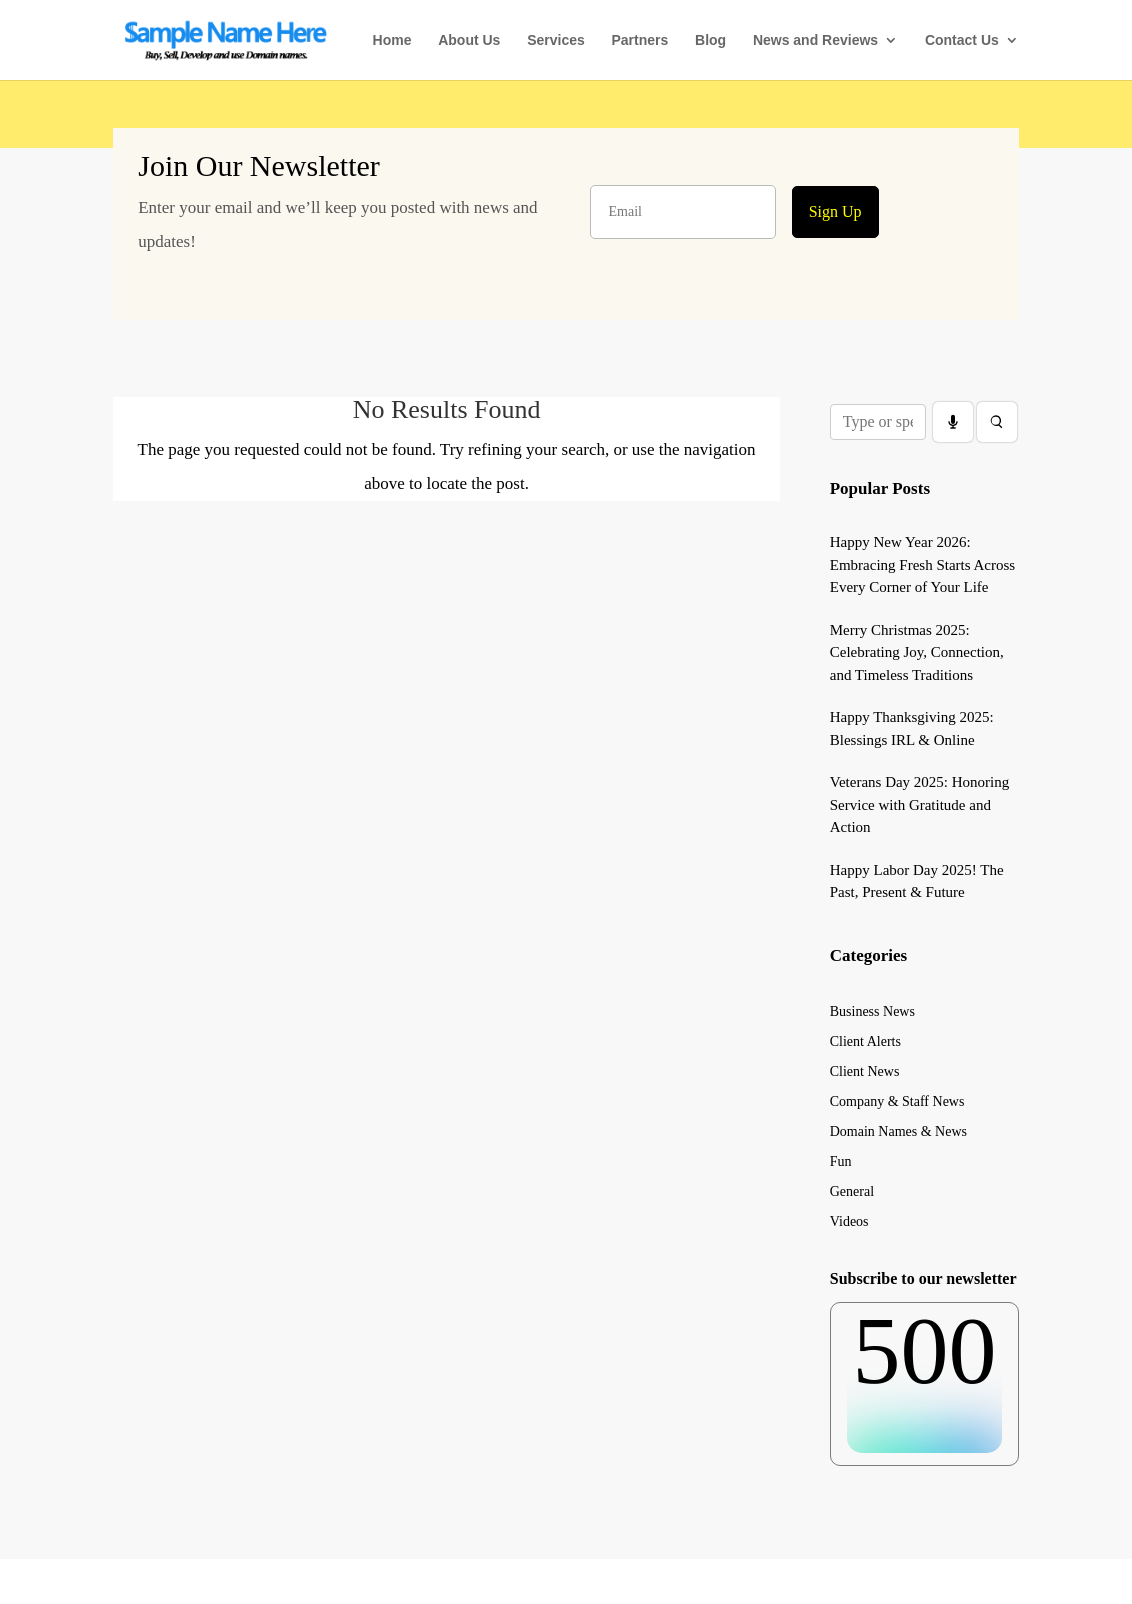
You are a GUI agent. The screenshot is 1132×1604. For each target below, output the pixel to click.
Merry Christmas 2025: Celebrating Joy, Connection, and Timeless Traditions (917, 652)
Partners (639, 40)
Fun (841, 1162)
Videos (849, 1222)
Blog (710, 40)
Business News (872, 1012)
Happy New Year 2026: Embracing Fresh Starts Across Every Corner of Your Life (922, 564)
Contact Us (962, 40)
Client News (865, 1072)
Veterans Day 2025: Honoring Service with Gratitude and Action (920, 804)
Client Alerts (865, 1042)
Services (556, 40)
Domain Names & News (898, 1132)
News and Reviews (815, 40)
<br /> (924, 1378)
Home (392, 40)
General (852, 1192)
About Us (469, 40)
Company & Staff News (897, 1102)
